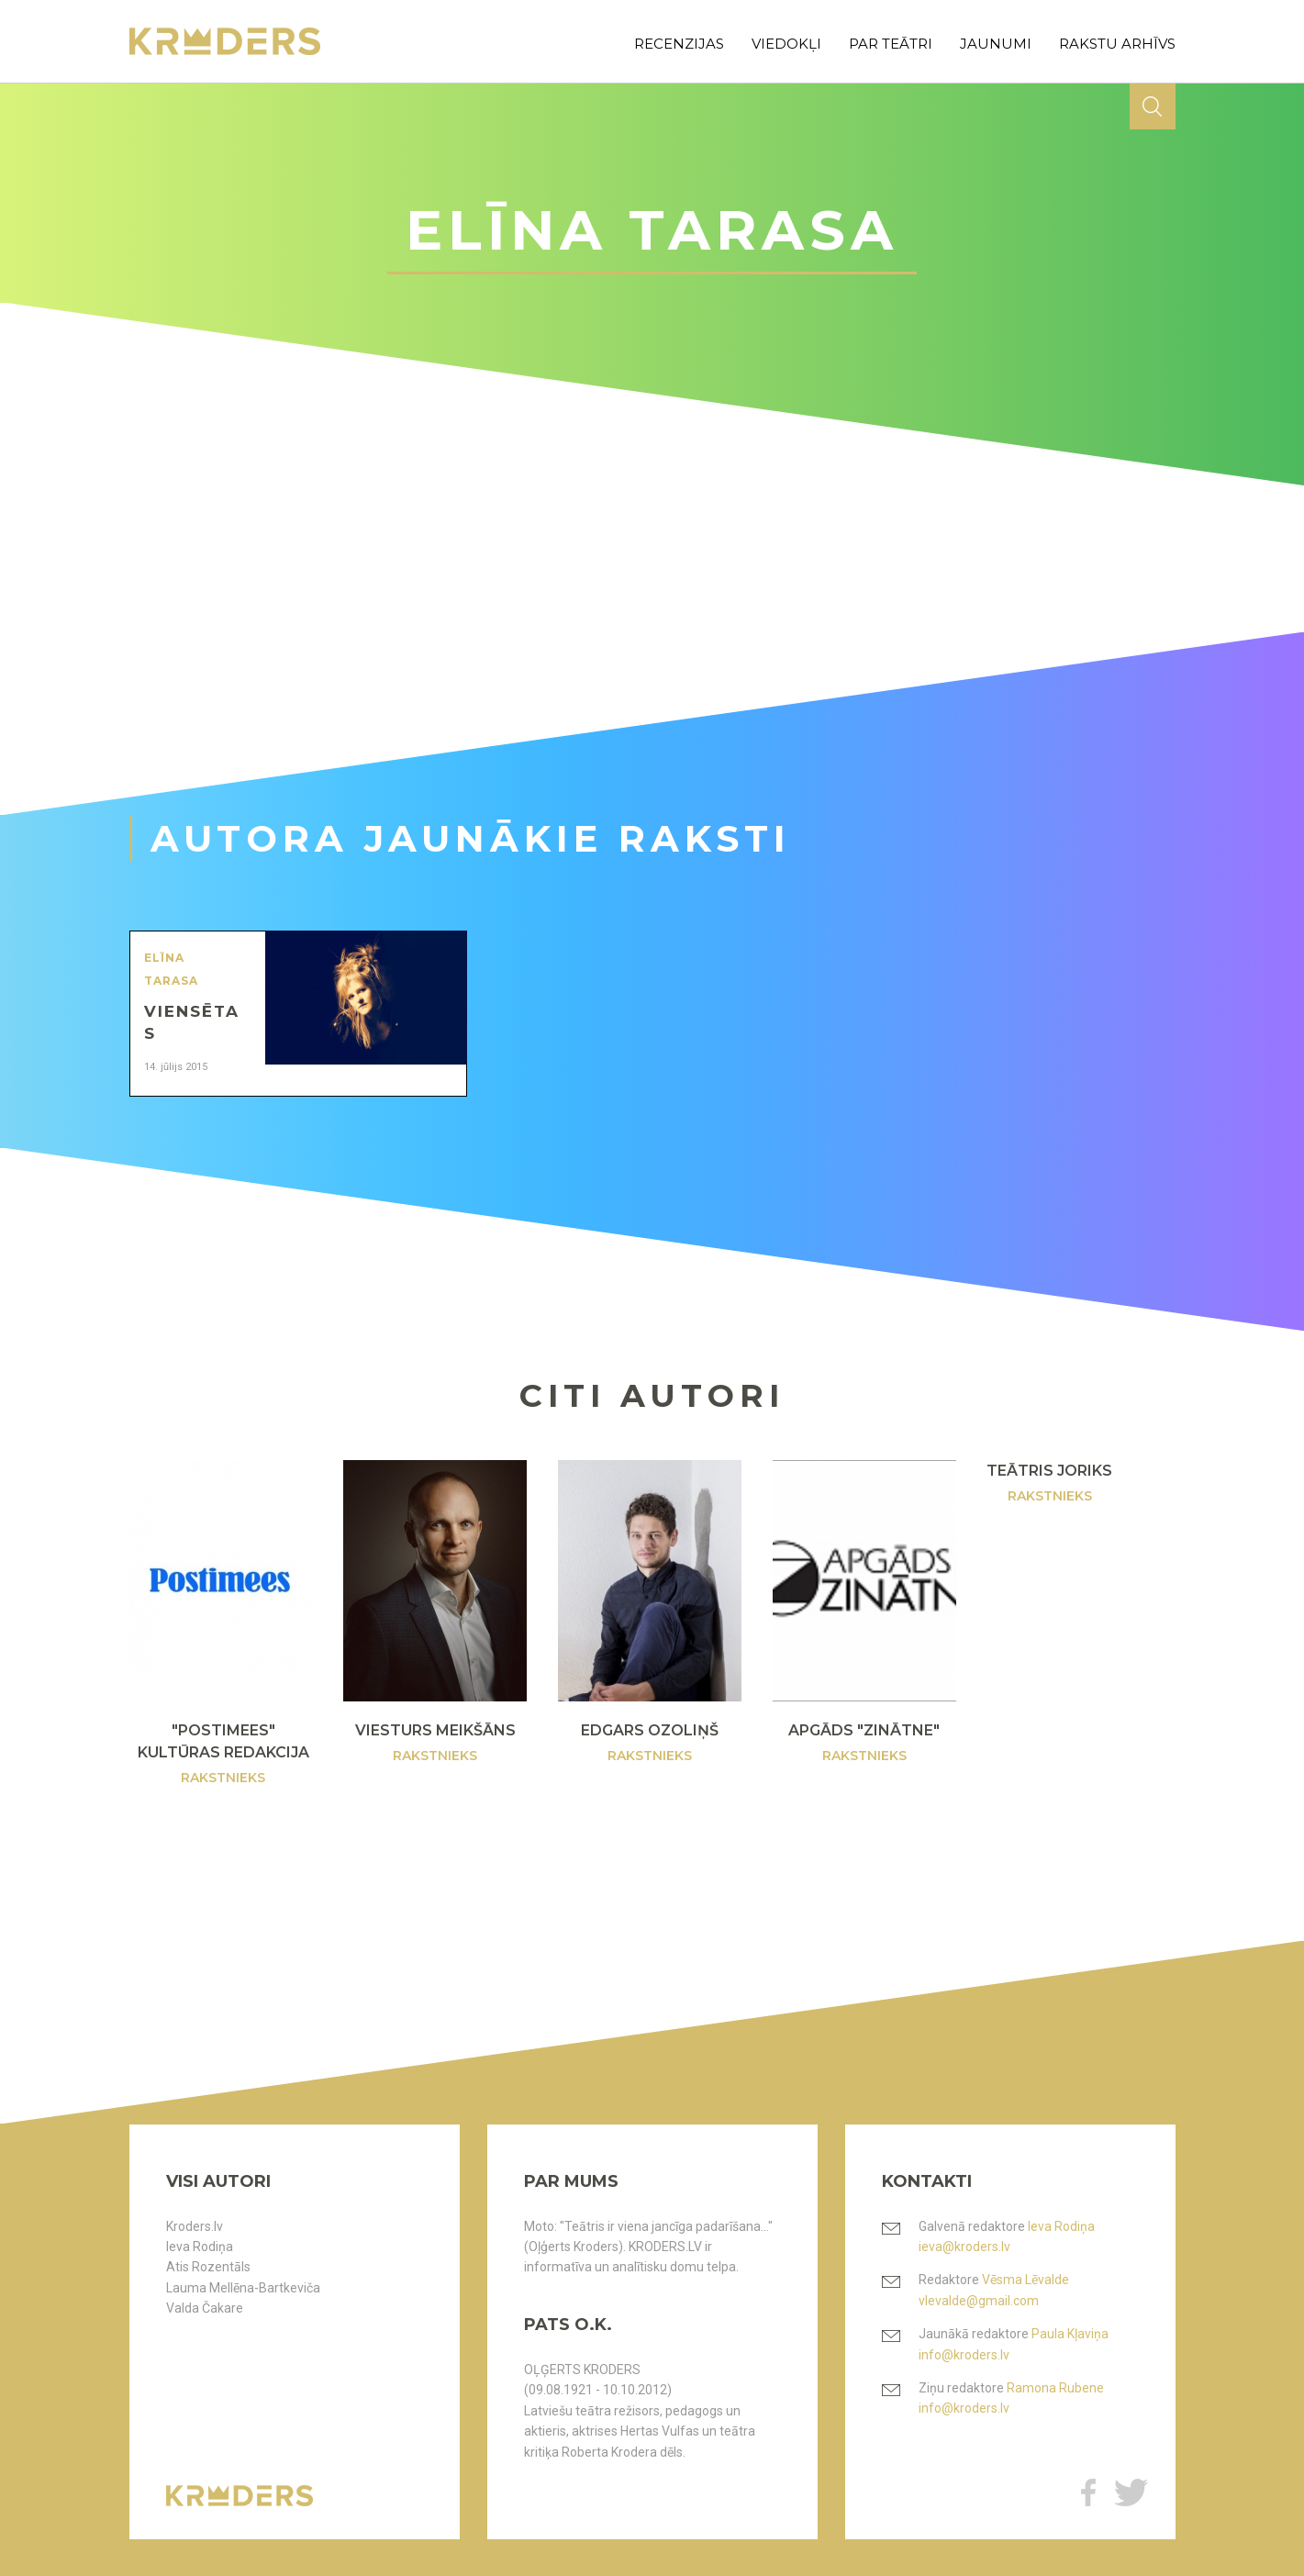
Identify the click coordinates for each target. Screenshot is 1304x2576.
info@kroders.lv (964, 2354)
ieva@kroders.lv (964, 2246)
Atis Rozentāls (208, 2266)
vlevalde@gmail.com (979, 2300)
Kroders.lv (194, 2226)
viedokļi (786, 43)
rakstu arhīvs (1117, 43)
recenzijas (679, 43)
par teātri (890, 43)
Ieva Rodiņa (199, 2246)
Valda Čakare (204, 2308)
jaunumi (995, 43)
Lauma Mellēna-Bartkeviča (243, 2287)
